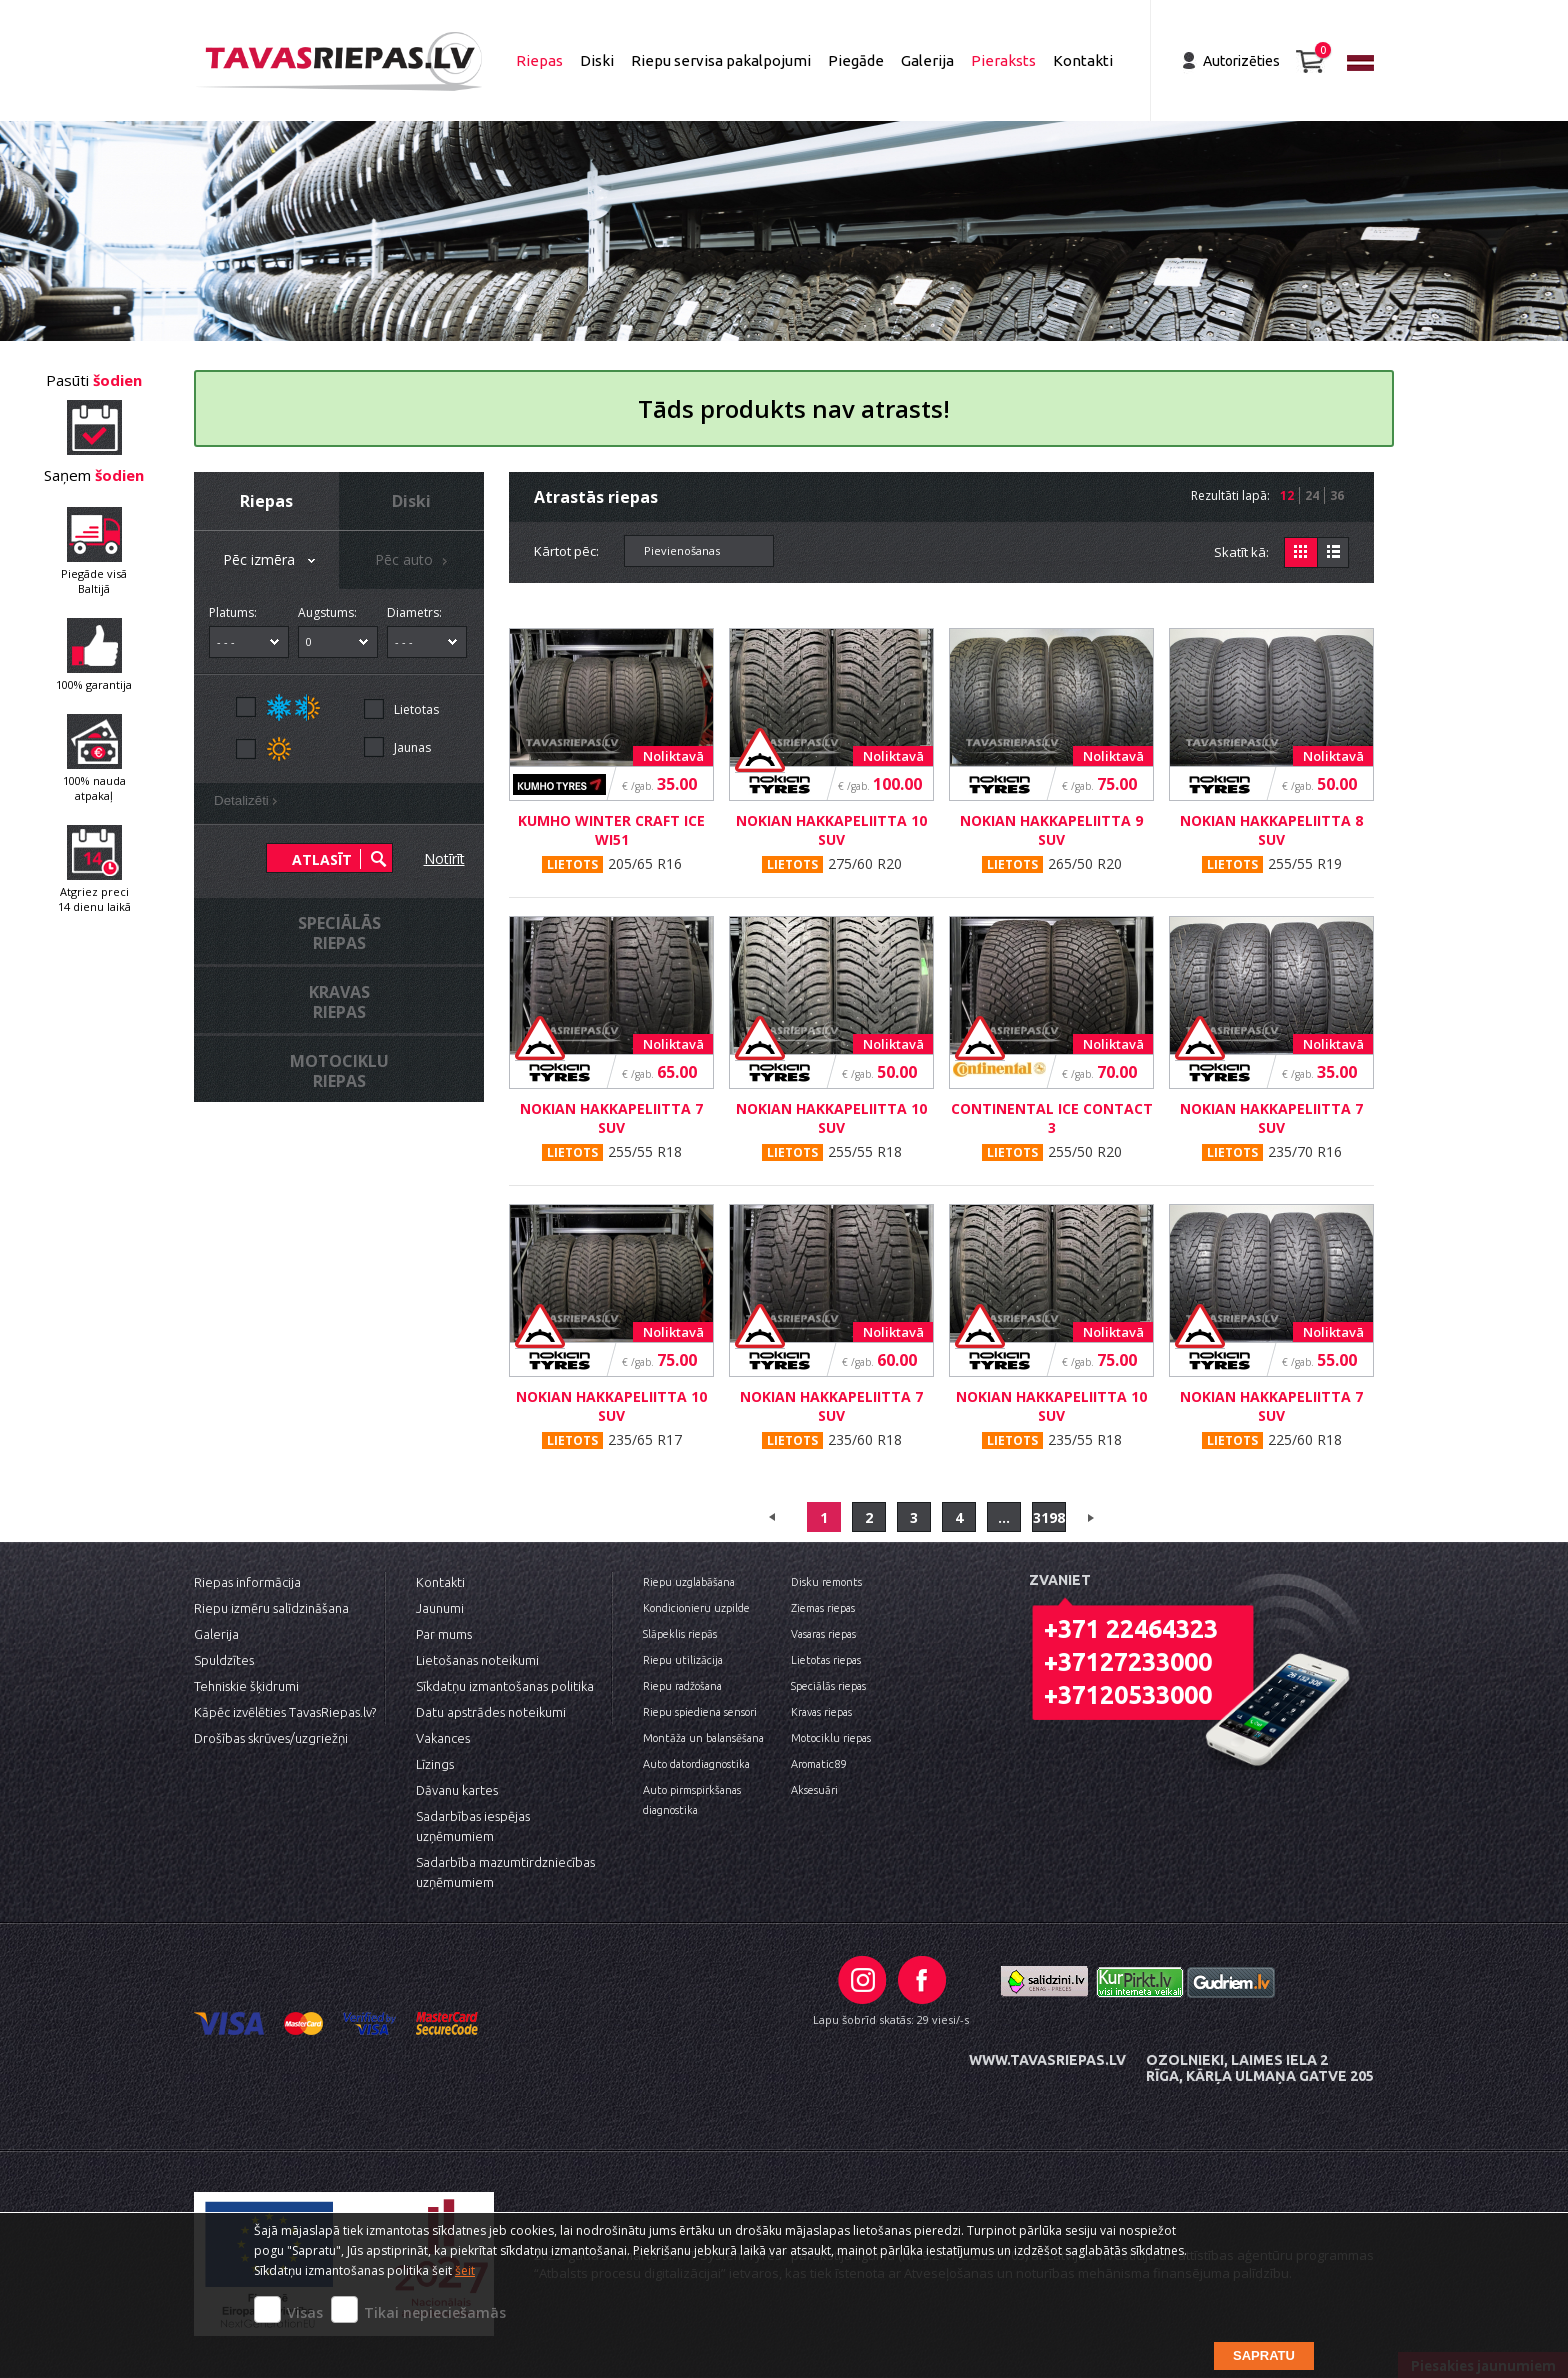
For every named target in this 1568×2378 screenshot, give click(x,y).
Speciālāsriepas (339, 933)
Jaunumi (440, 1608)
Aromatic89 (818, 1764)
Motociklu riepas (831, 1738)
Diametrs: (414, 612)
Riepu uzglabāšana (689, 1582)
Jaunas (412, 747)
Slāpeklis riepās (680, 1634)
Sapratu (1264, 2355)
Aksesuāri (814, 1790)
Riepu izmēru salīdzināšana (271, 1608)
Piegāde (856, 60)
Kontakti (1083, 60)
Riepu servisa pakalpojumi (721, 60)
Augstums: (327, 612)
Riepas (539, 60)
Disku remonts (826, 1582)
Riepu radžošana (682, 1686)
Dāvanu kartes (457, 1790)
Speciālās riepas (828, 1686)
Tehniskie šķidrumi (246, 1686)
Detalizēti (249, 803)
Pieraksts (1003, 60)
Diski (597, 60)
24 (1312, 495)
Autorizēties (1241, 61)
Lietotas (416, 709)
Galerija (927, 60)
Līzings (435, 1764)
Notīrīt (444, 858)
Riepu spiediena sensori (700, 1712)
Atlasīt (322, 859)
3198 (1049, 1517)
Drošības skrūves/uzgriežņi (271, 1738)
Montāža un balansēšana (703, 1738)
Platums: (233, 612)
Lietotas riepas (826, 1660)
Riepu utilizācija (683, 1660)
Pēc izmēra (271, 561)
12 (1287, 495)
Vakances (443, 1738)
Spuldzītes (224, 1660)
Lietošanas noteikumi (477, 1660)
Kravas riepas (821, 1712)
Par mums (444, 1634)
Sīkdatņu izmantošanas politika (505, 1686)
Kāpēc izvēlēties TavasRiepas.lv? (285, 1712)
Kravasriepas (339, 1002)
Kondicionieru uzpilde (696, 1608)
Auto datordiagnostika (696, 1764)
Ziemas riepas (823, 1608)
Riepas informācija (247, 1582)
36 (1337, 495)
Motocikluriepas (339, 1071)
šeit (465, 2270)
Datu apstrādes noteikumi (491, 1712)
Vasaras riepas (823, 1634)
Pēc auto (414, 561)
